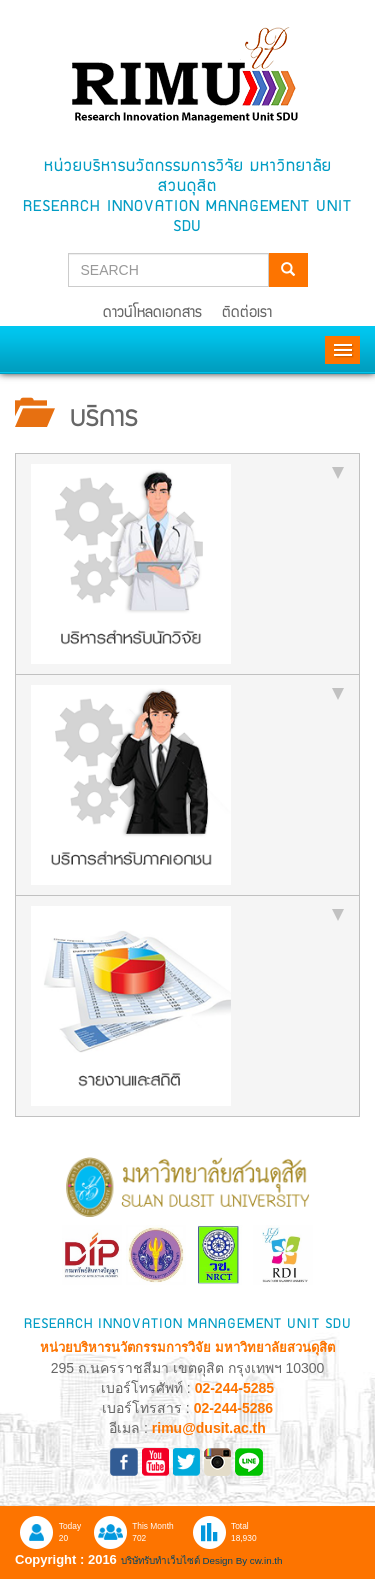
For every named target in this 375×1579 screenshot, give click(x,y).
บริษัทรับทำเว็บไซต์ (162, 1560)
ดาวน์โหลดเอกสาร (152, 313)
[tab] (187, 564)
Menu (342, 350)
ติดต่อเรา (247, 313)
